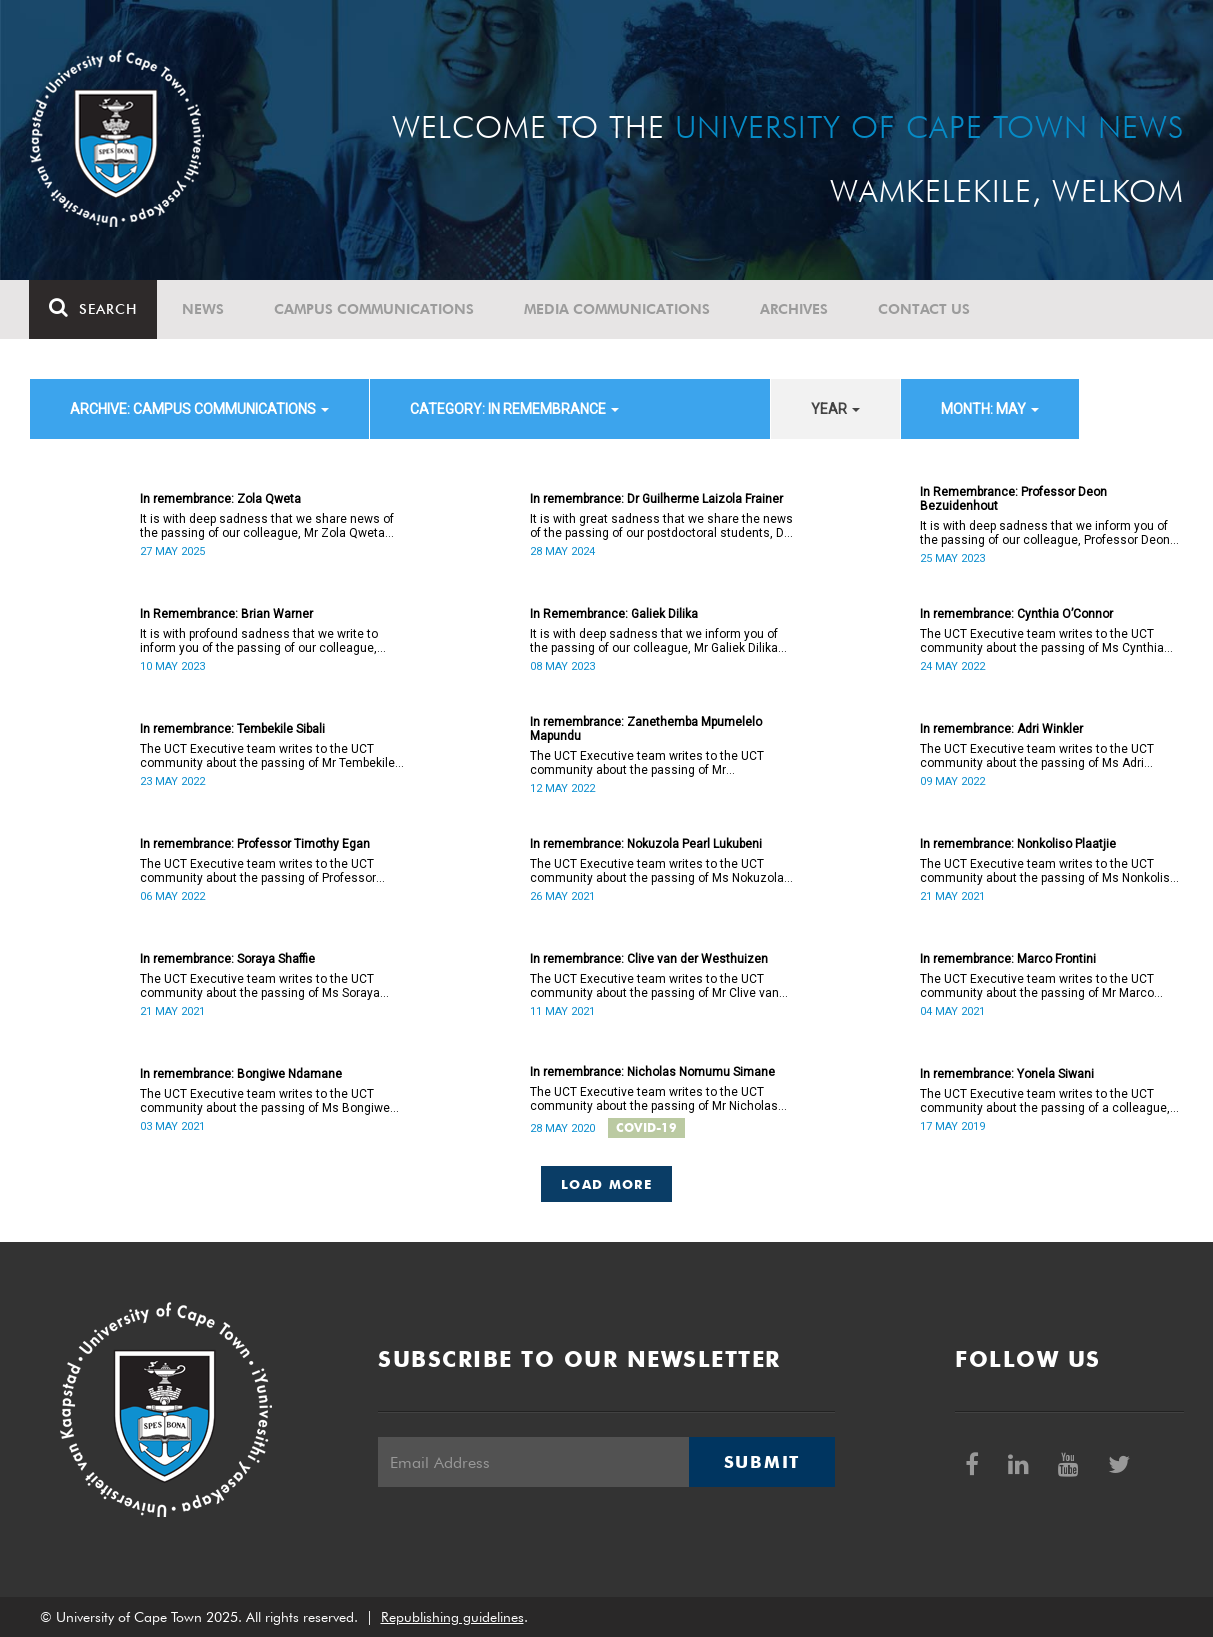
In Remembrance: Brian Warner (226, 614)
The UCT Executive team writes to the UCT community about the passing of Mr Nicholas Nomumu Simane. (654, 1099)
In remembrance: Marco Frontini (1008, 959)
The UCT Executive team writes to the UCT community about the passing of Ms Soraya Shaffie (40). (260, 986)
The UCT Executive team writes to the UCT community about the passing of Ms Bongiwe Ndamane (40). (265, 1101)
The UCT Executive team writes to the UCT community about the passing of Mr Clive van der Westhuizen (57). (654, 986)
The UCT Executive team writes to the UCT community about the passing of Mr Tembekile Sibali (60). (267, 756)
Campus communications (375, 309)
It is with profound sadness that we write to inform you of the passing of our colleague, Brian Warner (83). (259, 641)
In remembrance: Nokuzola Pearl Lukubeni (646, 844)
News (204, 309)
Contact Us (925, 309)
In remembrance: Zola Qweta (220, 499)
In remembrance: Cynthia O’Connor (1016, 614)
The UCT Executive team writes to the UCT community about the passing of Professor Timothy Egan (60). (258, 871)
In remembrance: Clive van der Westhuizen (649, 959)
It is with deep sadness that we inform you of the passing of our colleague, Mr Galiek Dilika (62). (654, 641)
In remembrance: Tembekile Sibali (232, 729)
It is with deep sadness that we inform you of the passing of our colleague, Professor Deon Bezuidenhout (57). (1045, 533)
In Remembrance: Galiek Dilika (614, 614)
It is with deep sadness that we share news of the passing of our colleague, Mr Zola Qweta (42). (267, 526)
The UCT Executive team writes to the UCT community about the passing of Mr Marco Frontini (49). (1037, 986)
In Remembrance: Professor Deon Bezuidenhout (1013, 499)
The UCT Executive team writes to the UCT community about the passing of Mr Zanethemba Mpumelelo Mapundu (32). (647, 763)
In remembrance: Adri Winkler (1001, 729)
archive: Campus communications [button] (199, 409)
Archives (795, 309)
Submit (762, 1462)
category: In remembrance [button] (514, 409)
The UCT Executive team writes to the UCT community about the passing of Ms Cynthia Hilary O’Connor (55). (1042, 641)
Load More (606, 1184)
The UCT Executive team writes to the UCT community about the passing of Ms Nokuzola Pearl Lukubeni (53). (657, 871)
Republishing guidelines (452, 1617)
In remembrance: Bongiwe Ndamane (241, 1074)
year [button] (835, 409)
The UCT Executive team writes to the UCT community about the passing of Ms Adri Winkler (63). (1037, 756)
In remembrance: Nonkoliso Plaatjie (1018, 844)
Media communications (618, 309)
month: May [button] (990, 409)
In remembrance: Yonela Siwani (1007, 1074)
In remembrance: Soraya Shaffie (227, 959)
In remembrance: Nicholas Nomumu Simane (652, 1072)
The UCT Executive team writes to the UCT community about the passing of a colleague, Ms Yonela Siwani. (1045, 1101)
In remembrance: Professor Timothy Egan (255, 844)
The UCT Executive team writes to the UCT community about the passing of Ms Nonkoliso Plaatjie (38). (1048, 871)
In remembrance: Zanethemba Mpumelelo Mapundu (646, 729)
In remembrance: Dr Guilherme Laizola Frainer (656, 499)
